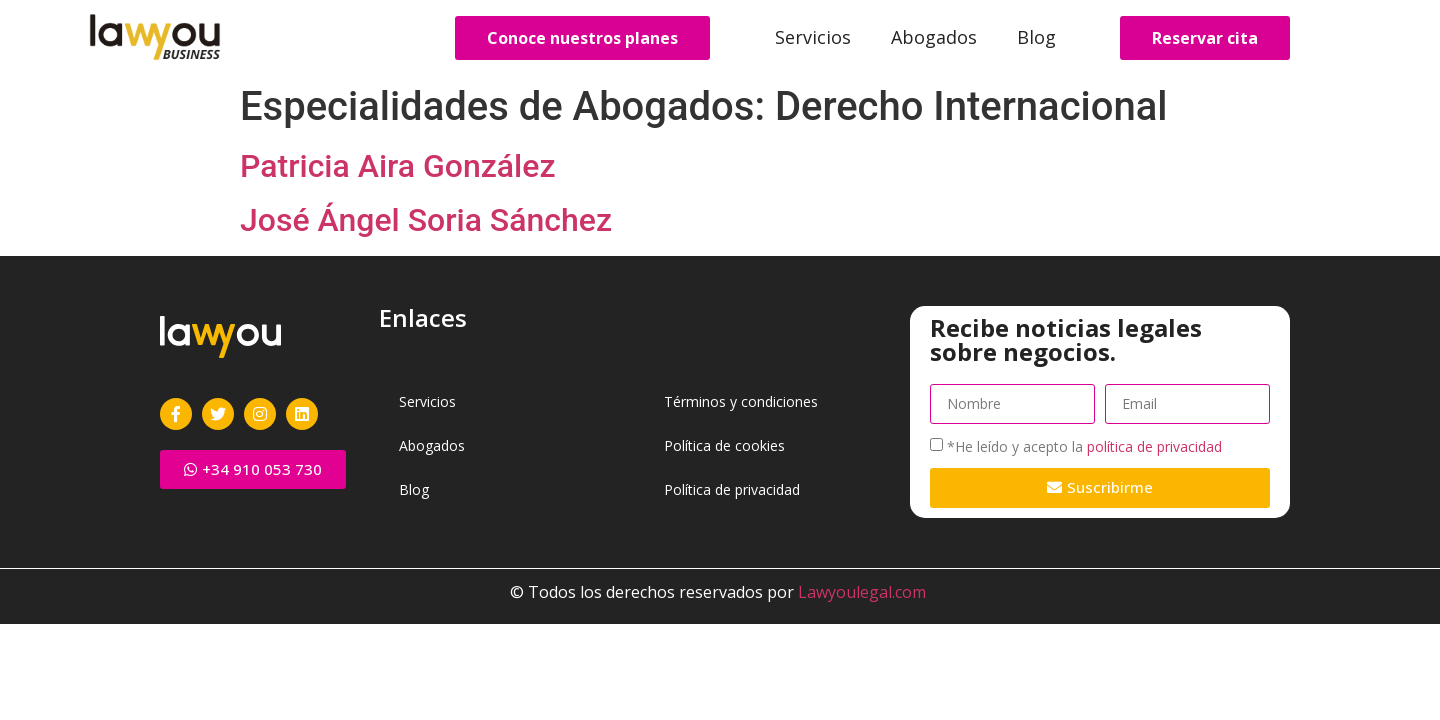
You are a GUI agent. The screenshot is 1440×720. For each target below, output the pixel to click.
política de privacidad (1154, 446)
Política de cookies (724, 445)
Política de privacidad (732, 489)
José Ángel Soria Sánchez (426, 220)
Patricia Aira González (398, 166)
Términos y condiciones (741, 401)
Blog (1036, 37)
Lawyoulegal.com (862, 592)
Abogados (934, 37)
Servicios (813, 37)
